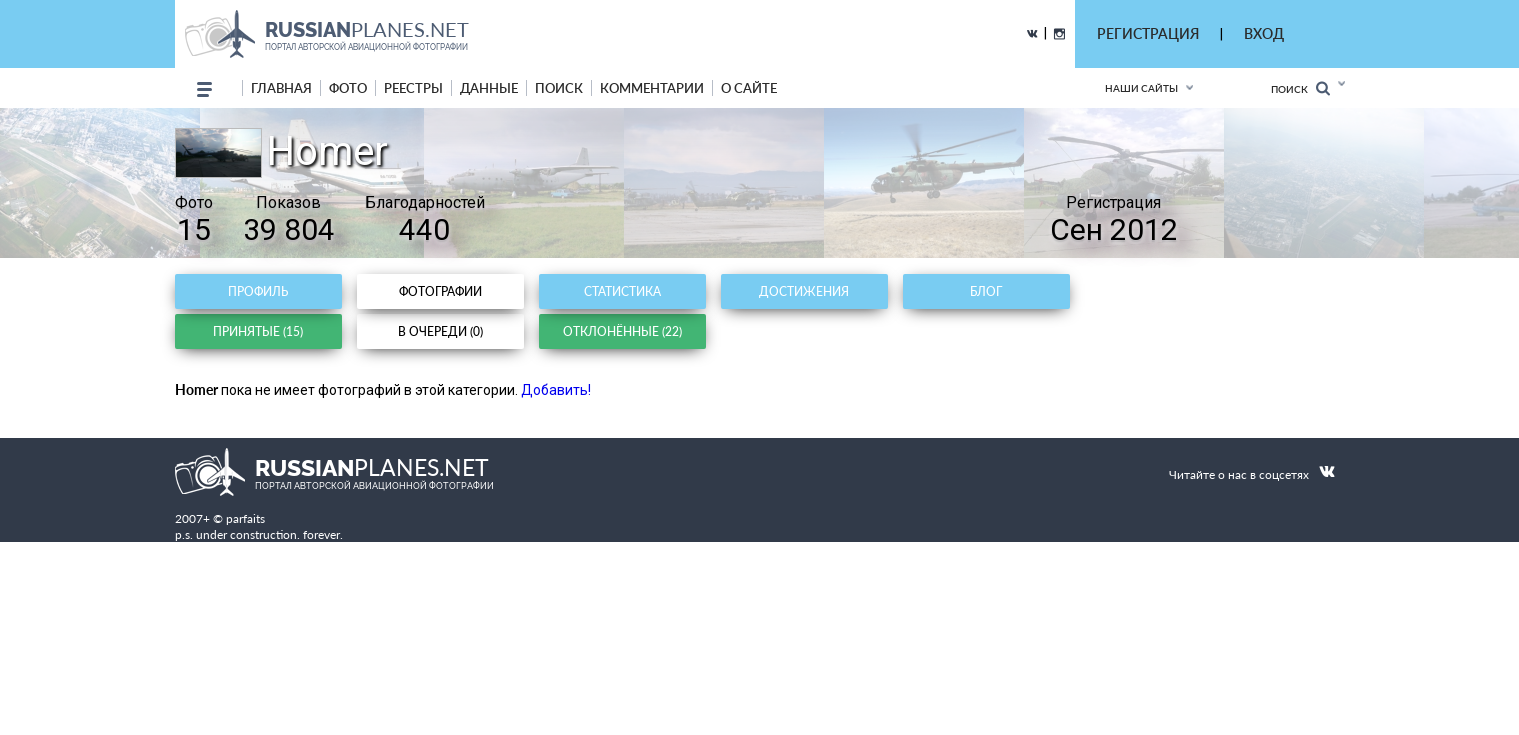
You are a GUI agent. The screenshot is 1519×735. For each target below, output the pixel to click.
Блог (986, 291)
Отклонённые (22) (622, 331)
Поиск (1300, 88)
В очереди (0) (440, 331)
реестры (413, 88)
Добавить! (556, 390)
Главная (281, 88)
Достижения (804, 291)
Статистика (622, 291)
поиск (559, 88)
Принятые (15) (258, 331)
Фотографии (440, 291)
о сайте (749, 88)
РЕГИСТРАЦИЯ (1148, 33)
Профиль (258, 291)
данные (489, 88)
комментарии (652, 88)
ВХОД (1264, 33)
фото (348, 88)
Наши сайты (1141, 88)
